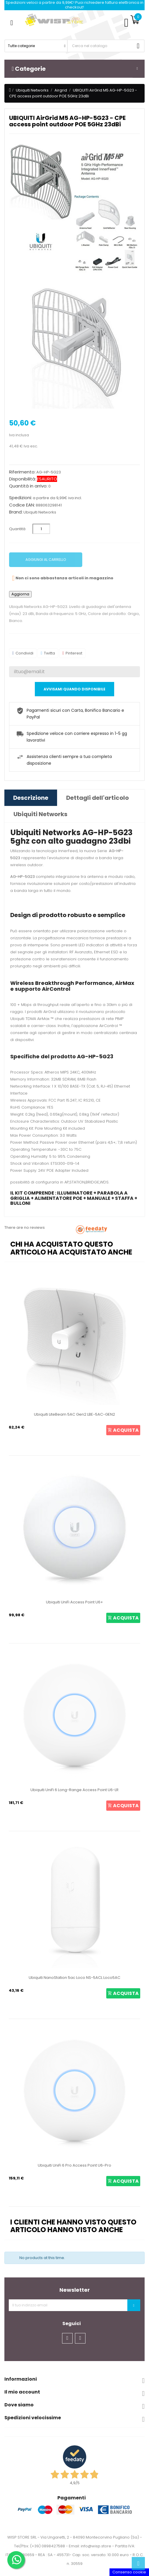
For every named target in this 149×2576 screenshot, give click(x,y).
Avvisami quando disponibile (74, 689)
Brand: (16, 512)
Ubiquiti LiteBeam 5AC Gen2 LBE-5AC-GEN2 (74, 1414)
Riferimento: (22, 472)
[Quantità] (41, 529)
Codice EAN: (22, 505)
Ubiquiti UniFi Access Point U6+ (74, 1602)
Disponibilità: (22, 479)
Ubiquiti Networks (39, 512)
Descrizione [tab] (30, 798)
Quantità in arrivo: (28, 486)
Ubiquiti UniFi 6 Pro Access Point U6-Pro (74, 2165)
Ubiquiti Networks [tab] (40, 814)
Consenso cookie (129, 2572)
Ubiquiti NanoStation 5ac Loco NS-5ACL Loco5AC (74, 1977)
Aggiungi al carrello (45, 559)
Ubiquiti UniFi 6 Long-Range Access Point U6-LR (74, 1790)
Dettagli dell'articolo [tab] (97, 798)
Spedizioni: (20, 497)
